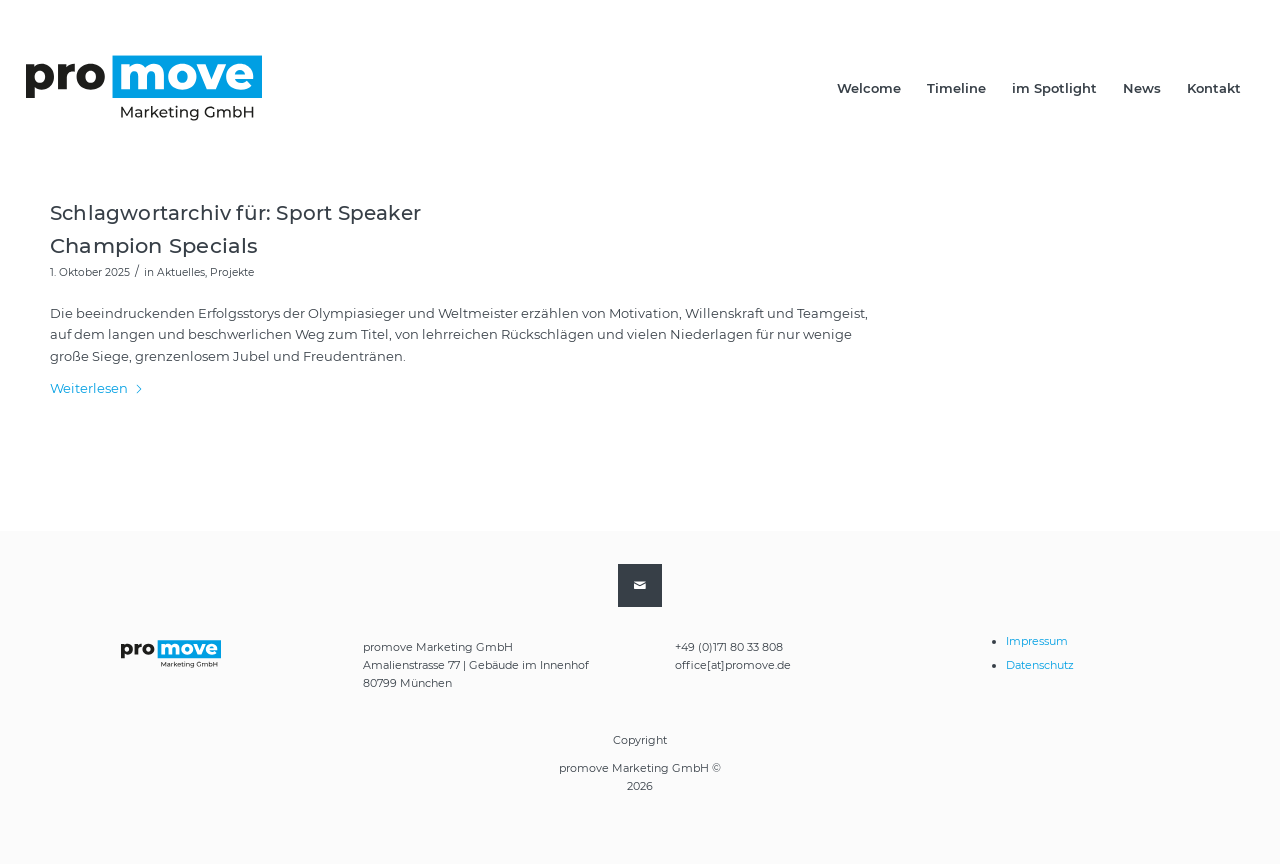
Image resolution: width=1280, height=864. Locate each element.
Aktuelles (181, 272)
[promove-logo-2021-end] (144, 88)
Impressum (1037, 641)
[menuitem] (869, 88)
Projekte (232, 272)
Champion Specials (154, 245)
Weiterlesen (97, 388)
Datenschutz (1040, 665)
